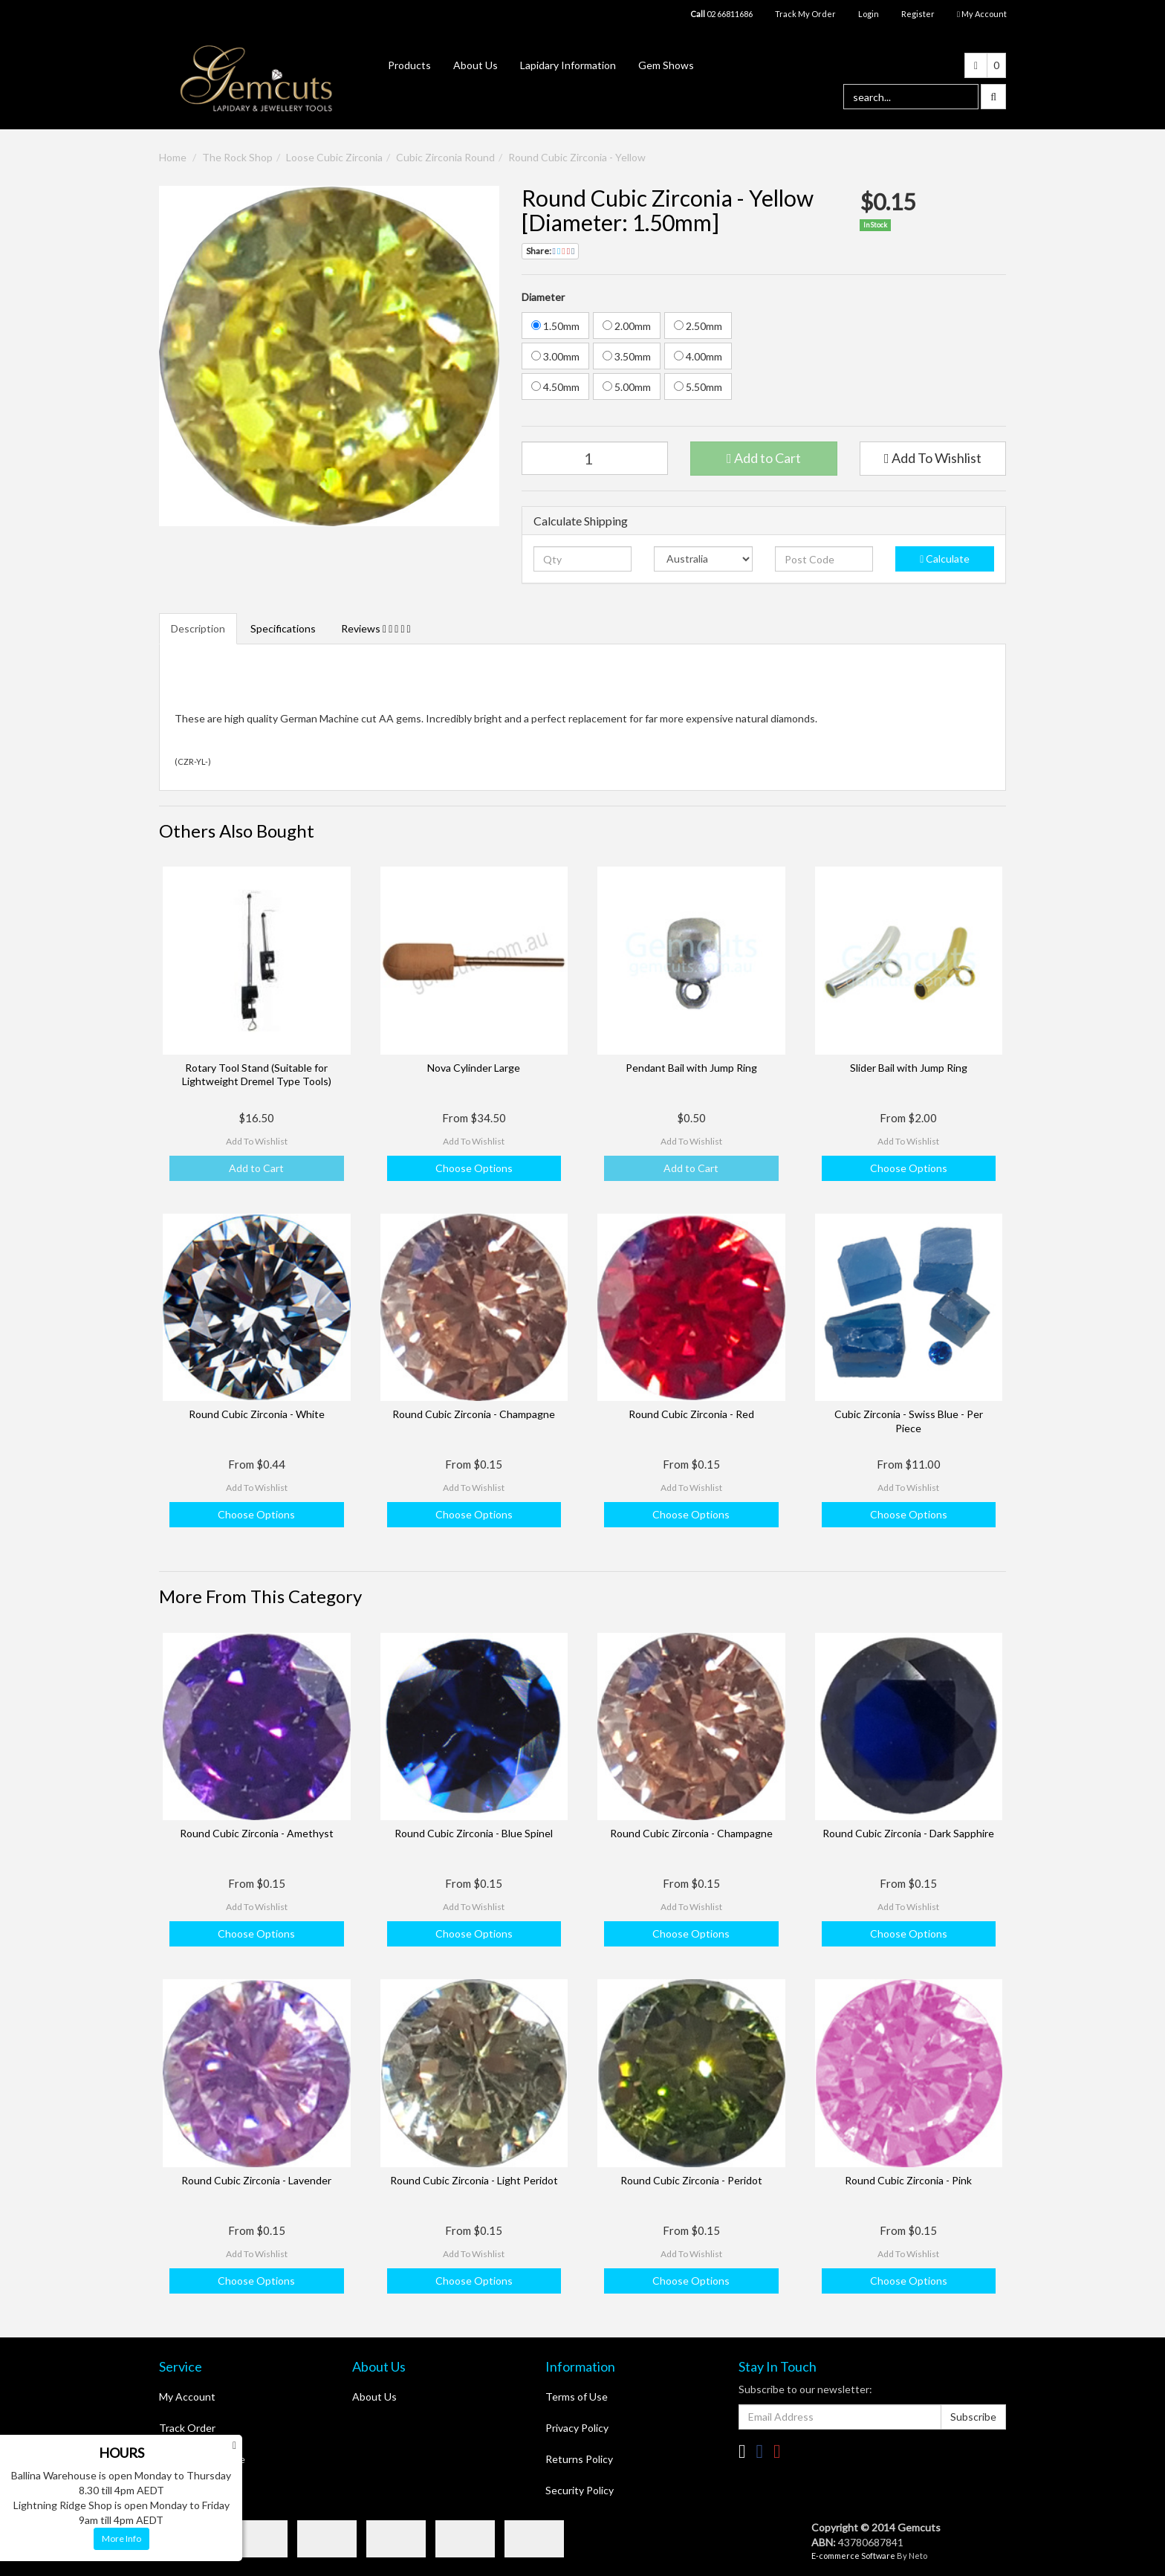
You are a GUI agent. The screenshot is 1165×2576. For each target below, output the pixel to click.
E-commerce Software (853, 2555)
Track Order (187, 2427)
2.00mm (627, 326)
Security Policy (579, 2490)
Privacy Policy (577, 2427)
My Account (187, 2396)
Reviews (376, 628)
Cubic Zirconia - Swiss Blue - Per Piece (908, 1421)
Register (918, 14)
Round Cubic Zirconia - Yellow (577, 157)
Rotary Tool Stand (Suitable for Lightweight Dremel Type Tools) (256, 1074)
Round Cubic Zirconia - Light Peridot (474, 2180)
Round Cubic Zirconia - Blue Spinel (474, 1833)
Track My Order (805, 14)
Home (172, 157)
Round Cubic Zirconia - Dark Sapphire (908, 1833)
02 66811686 (721, 14)
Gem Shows (666, 65)
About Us (475, 65)
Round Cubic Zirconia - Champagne (473, 1414)
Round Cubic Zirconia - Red (691, 1414)
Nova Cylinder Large (473, 1067)
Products (409, 65)
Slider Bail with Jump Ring (908, 1067)
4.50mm (555, 387)
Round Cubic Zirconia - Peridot (691, 2180)
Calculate (945, 558)
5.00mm (627, 387)
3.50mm (627, 356)
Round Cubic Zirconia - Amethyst (257, 1833)
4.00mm (698, 356)
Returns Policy (579, 2459)
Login (868, 14)
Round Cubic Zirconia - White (257, 1414)
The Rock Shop (237, 157)
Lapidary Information (568, 65)
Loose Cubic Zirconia (334, 157)
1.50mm (555, 326)
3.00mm (555, 356)
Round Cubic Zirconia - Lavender (256, 2180)
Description (198, 628)
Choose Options (474, 1168)
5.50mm (698, 387)
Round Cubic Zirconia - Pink (908, 2180)
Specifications (283, 628)
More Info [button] (121, 2538)
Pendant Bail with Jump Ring (691, 1067)
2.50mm (698, 326)
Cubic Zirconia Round (445, 157)
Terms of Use (576, 2396)
